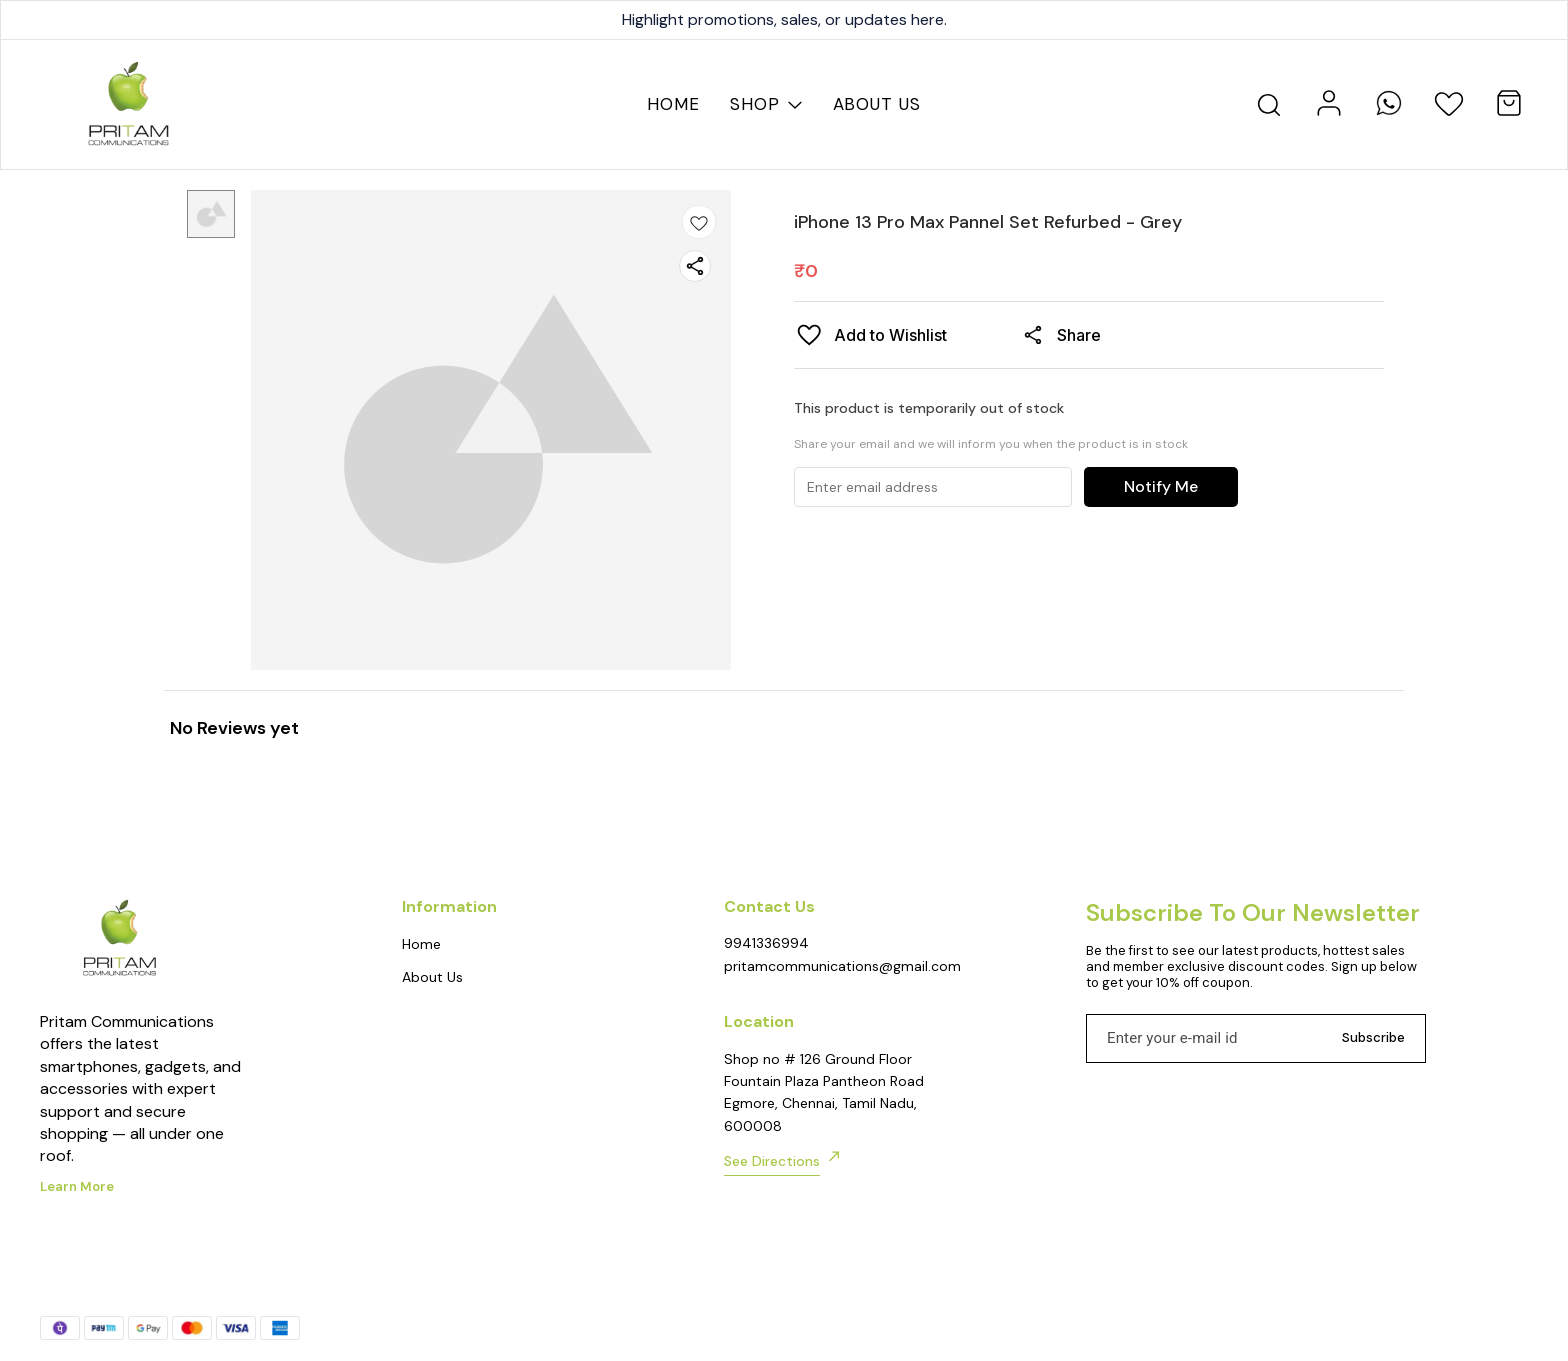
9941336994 (766, 943)
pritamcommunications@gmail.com (834, 966)
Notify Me (1161, 486)
